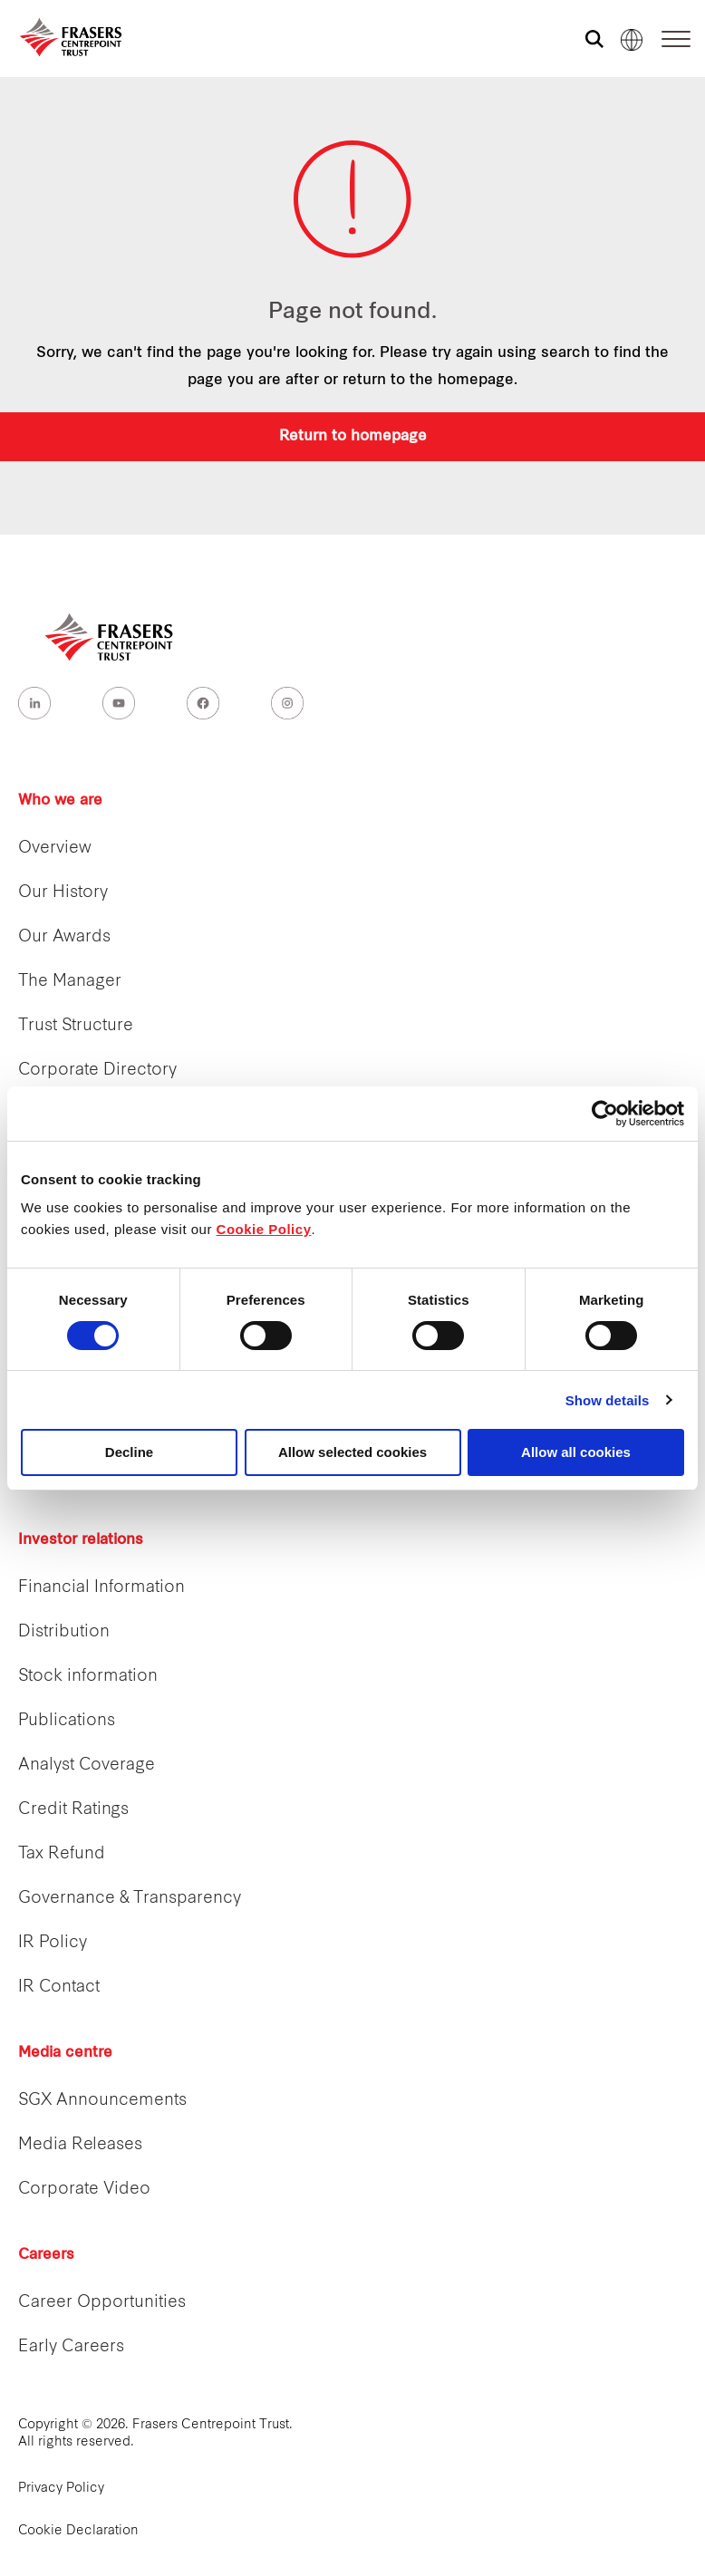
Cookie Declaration (78, 2531)
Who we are (60, 801)
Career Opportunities (102, 2302)
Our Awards (64, 937)
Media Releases (80, 2145)
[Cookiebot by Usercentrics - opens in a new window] (605, 1113)
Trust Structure (75, 1026)
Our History (63, 893)
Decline (129, 1452)
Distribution (64, 1632)
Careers (46, 2255)
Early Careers (71, 2347)
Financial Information (101, 1588)
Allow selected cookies (352, 1452)
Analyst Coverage (86, 1765)
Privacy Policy (61, 2488)
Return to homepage (353, 436)
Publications (66, 1721)
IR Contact (59, 1987)
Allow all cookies (576, 1452)
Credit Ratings (73, 1810)
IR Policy (52, 1943)
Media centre (65, 2053)
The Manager (69, 981)
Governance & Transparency (129, 1898)
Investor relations (80, 1540)
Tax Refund (61, 1854)
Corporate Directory (97, 1070)
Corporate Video (84, 2189)
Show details (607, 1400)
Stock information (88, 1676)
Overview (55, 848)
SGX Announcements (102, 2100)
